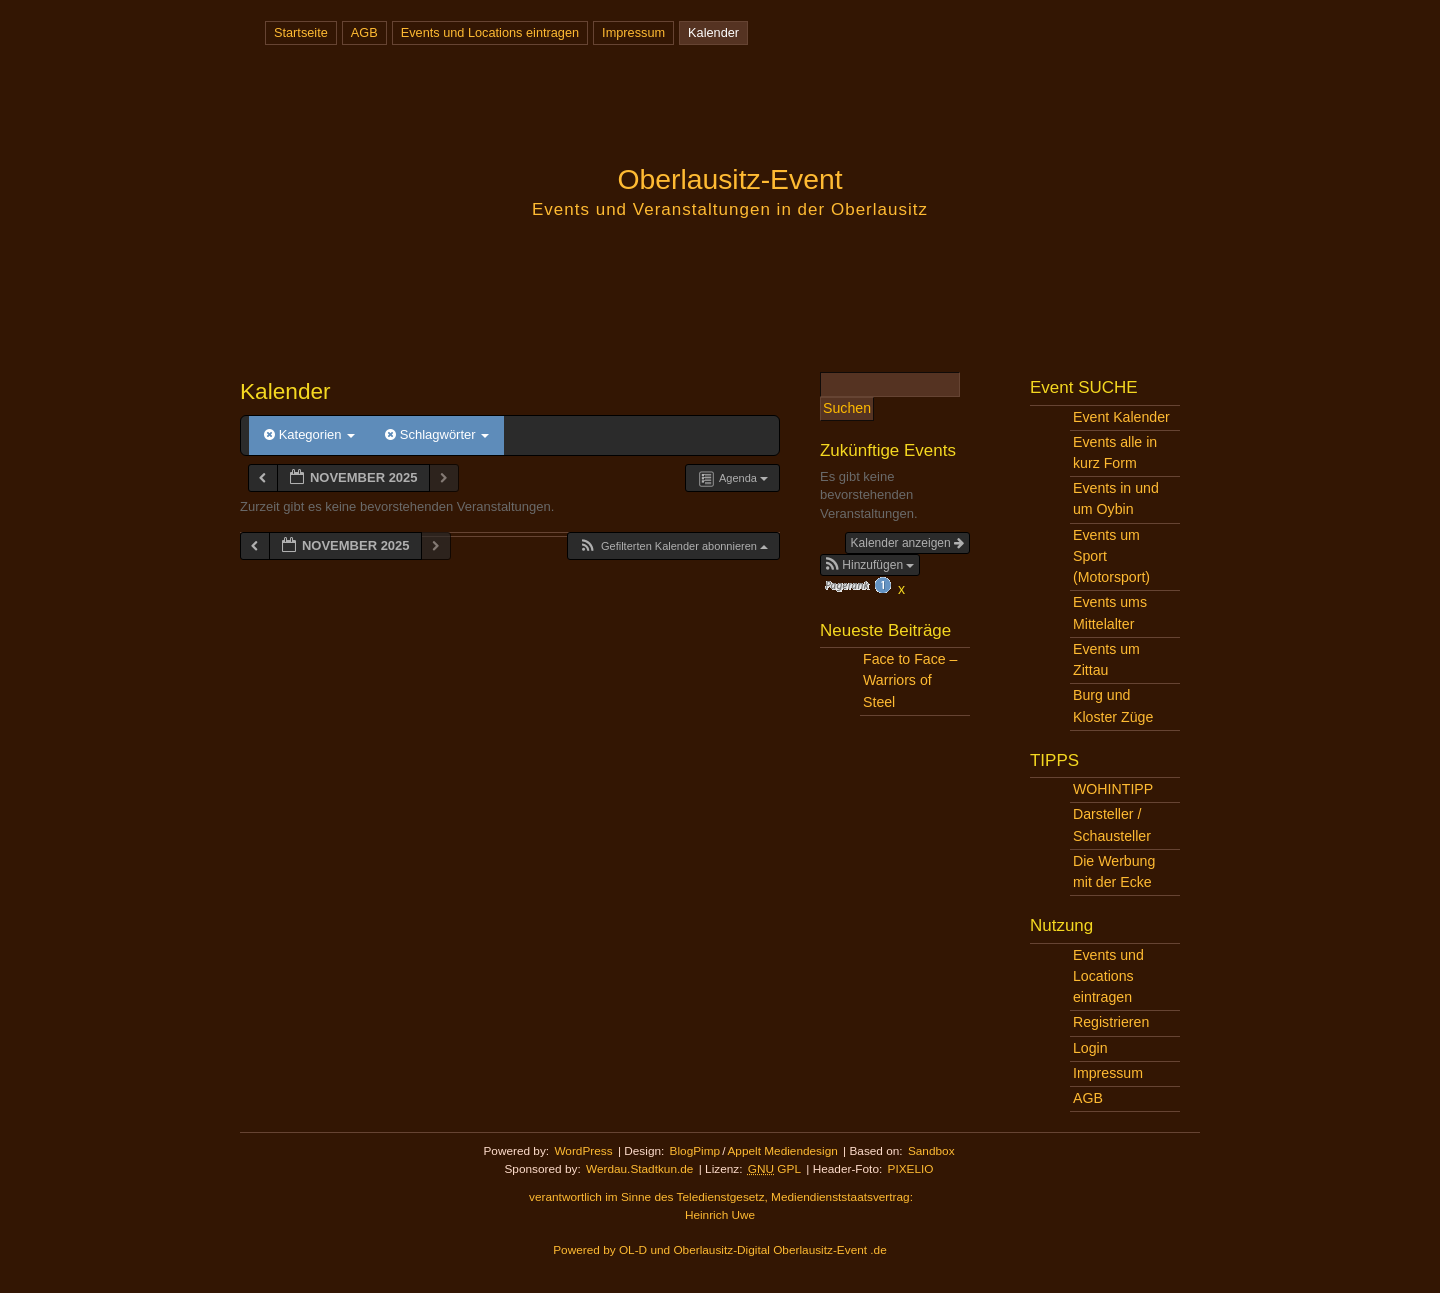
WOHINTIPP (1113, 789)
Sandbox (931, 1151)
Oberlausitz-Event (729, 179)
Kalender (713, 32)
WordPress (583, 1151)
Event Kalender (1121, 417)
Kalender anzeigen (907, 543)
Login (1090, 1048)
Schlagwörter (437, 434)
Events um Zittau (1106, 659)
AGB (364, 32)
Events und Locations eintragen (490, 32)
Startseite (301, 32)
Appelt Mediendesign (782, 1151)
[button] (673, 546)
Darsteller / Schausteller (1112, 824)
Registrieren (1111, 1022)
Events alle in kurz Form (1115, 452)
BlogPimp (695, 1151)
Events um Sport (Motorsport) (1111, 556)
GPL (774, 1169)
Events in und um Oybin (1116, 498)
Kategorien (309, 434)
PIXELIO (911, 1169)
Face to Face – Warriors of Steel (910, 680)
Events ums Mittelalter (1110, 612)
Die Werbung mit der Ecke (1114, 871)
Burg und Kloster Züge (1113, 705)
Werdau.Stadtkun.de (639, 1169)
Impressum (633, 32)
